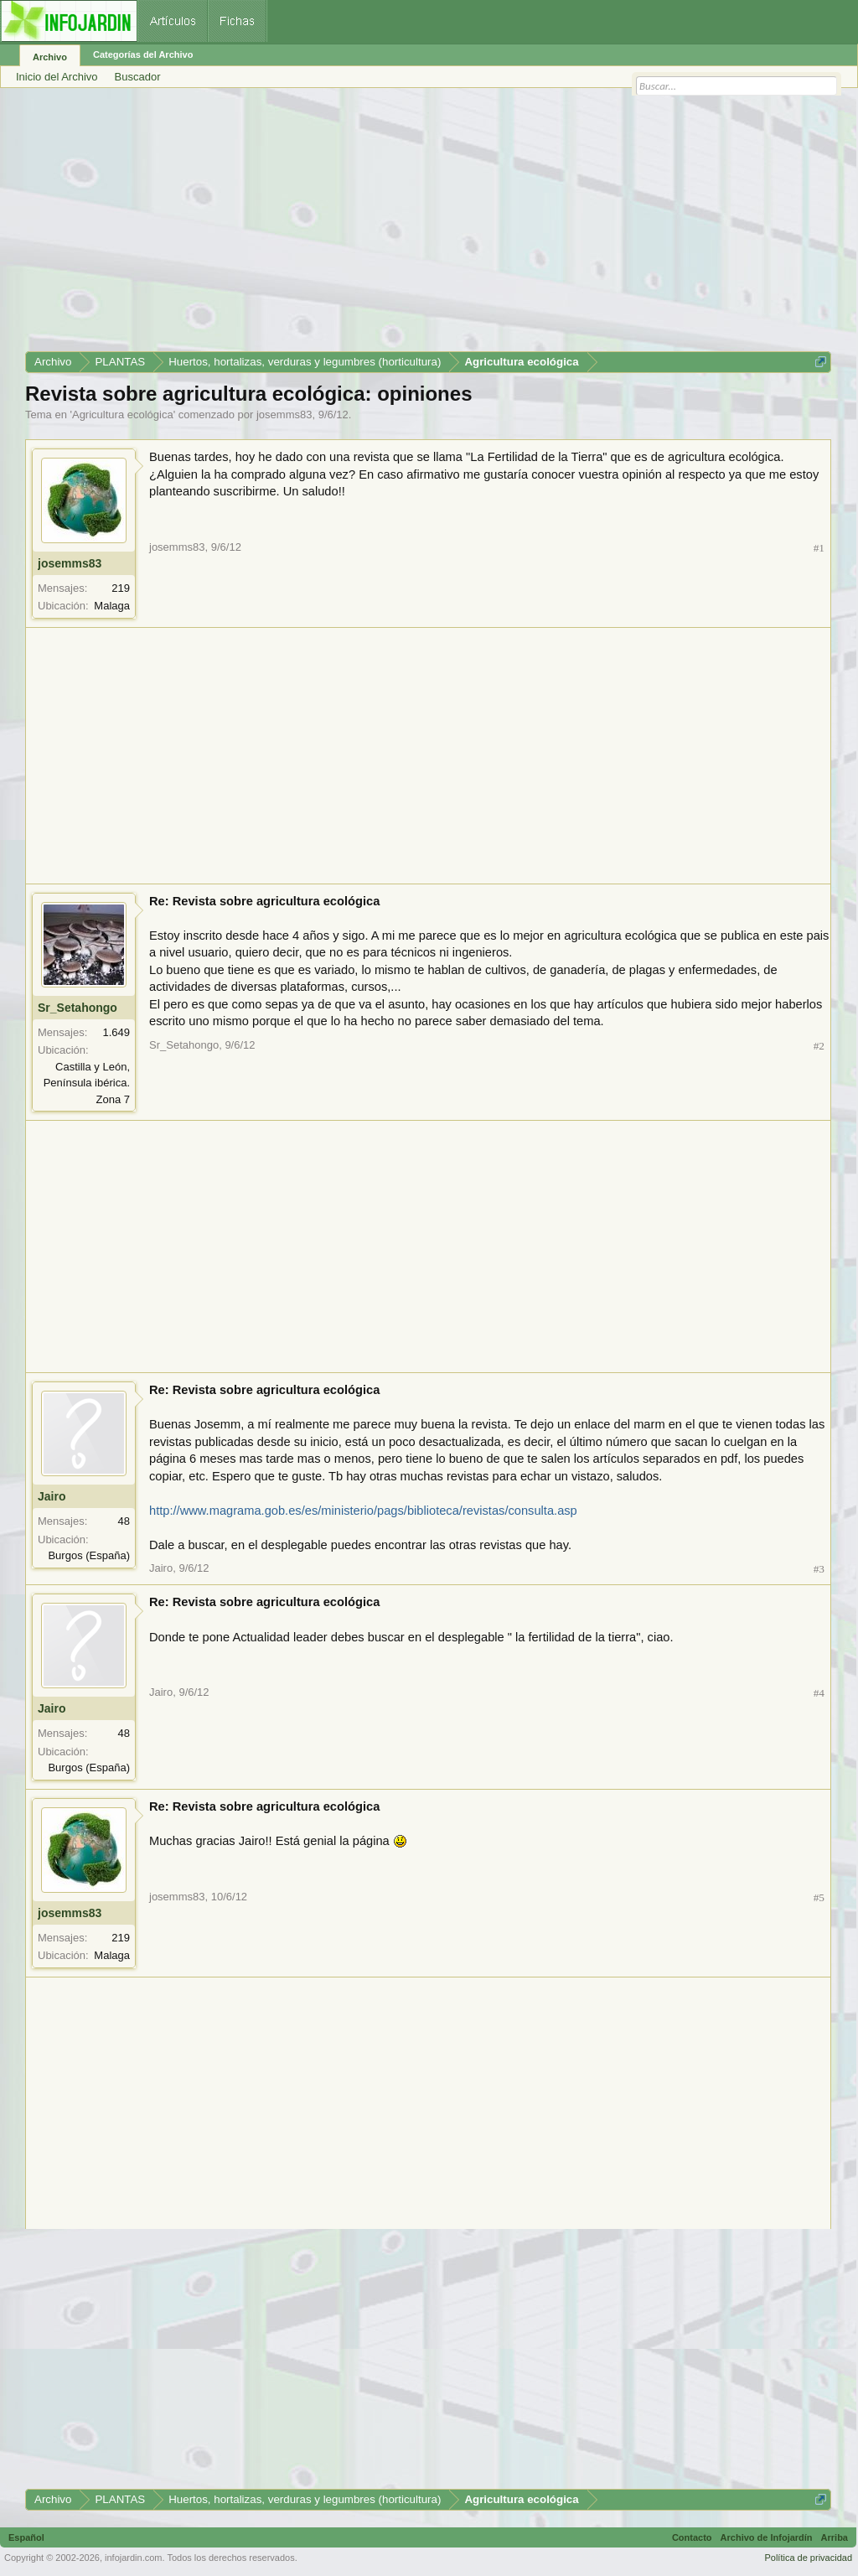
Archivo (50, 57)
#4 (819, 1693)
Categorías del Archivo (143, 54)
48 (124, 1521)
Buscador (138, 76)
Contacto (692, 2537)
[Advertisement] (428, 225)
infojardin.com (133, 2558)
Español (26, 2537)
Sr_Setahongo (77, 1007)
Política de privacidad (808, 2558)
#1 (819, 548)
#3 (819, 1569)
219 (120, 588)
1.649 (116, 1032)
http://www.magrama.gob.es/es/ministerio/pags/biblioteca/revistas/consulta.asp (363, 1510)
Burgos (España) (89, 1555)
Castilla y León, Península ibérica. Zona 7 (87, 1083)
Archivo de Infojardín (767, 2537)
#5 (819, 1897)
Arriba (834, 2537)
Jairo (51, 1496)
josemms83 (284, 414)
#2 (819, 1045)
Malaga (112, 605)
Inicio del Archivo (57, 76)
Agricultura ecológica (122, 414)
